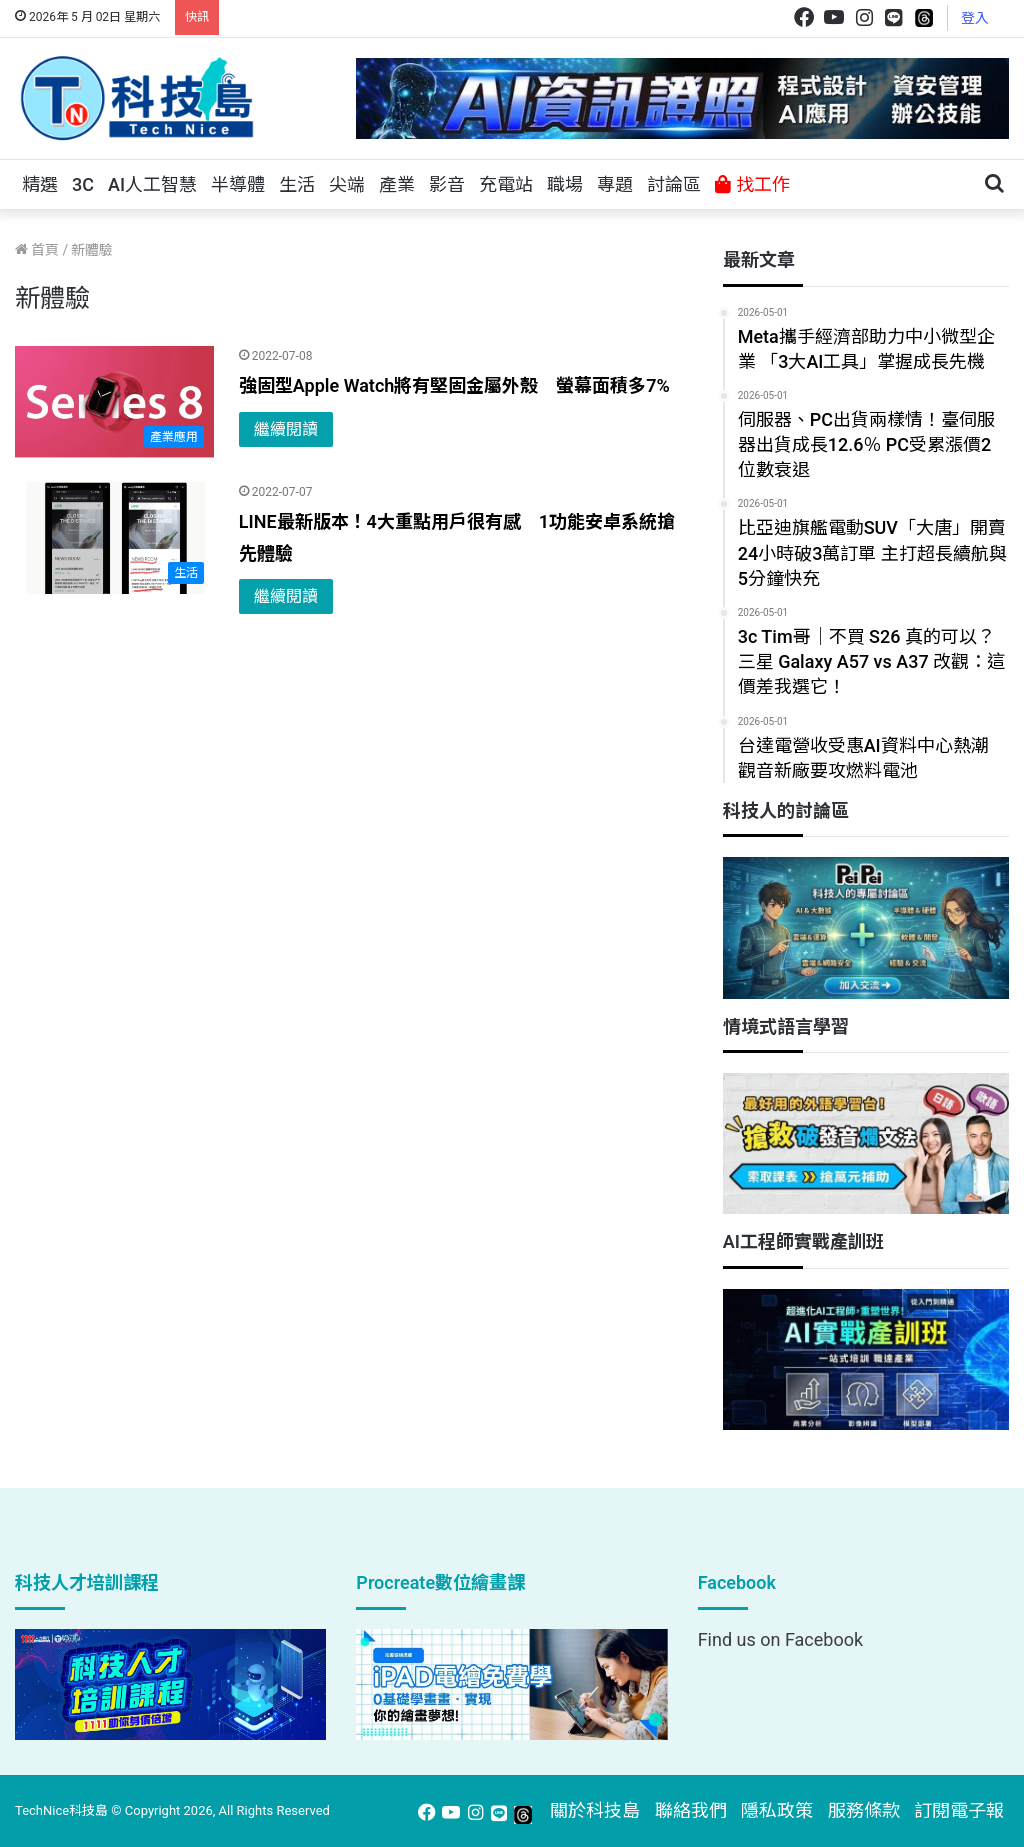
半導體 (238, 184)
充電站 (506, 184)
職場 (565, 184)
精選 (40, 184)
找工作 (752, 184)
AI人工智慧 (152, 184)
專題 (615, 184)
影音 (447, 184)
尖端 (347, 184)
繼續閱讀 (286, 429)
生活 (297, 184)
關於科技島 (595, 1810)
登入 (975, 18)
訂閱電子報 (959, 1810)
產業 (397, 184)
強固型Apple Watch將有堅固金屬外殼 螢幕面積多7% (454, 385)
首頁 (37, 250)
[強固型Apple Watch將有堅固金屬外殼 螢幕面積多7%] (114, 402)
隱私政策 (777, 1810)
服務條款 (864, 1810)
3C (83, 184)
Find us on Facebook (780, 1639)
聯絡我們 (691, 1810)
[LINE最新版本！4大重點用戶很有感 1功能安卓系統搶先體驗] (114, 538)
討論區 (674, 184)
